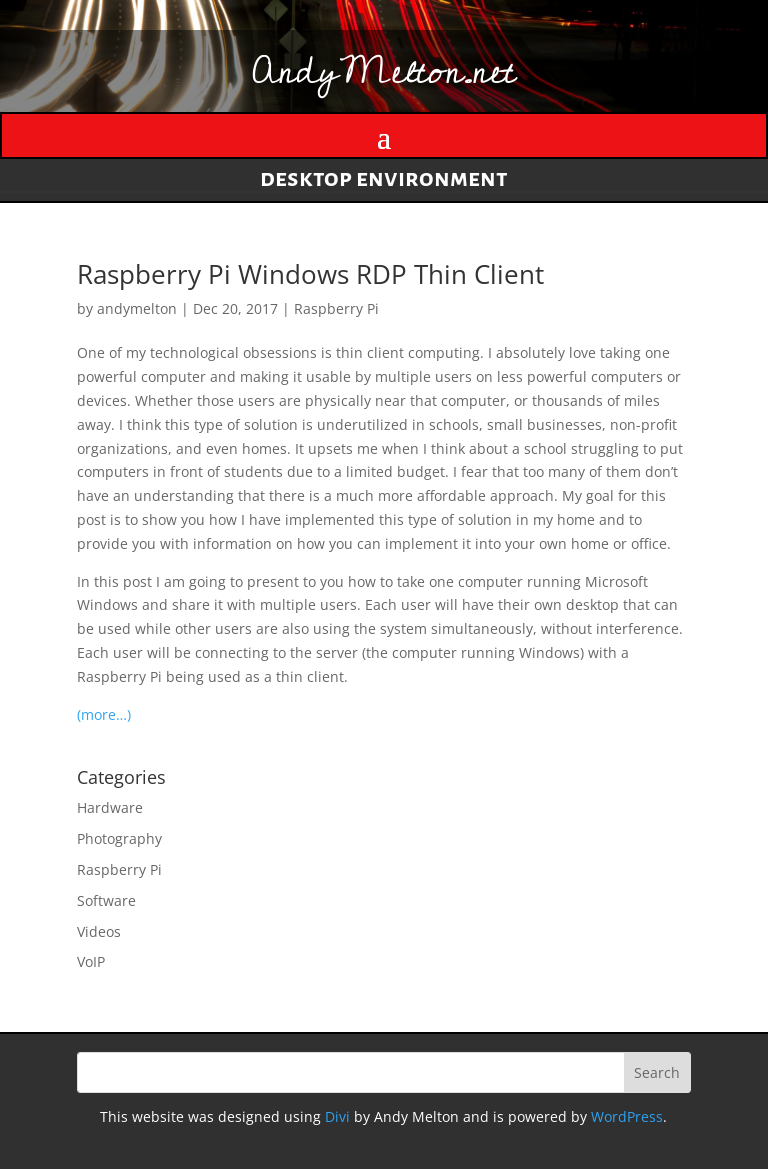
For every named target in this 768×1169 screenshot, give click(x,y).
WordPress (627, 1116)
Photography (119, 838)
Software (106, 900)
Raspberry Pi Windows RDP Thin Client (310, 274)
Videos (99, 931)
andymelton (137, 308)
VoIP (91, 961)
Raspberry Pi (336, 308)
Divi (337, 1116)
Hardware (110, 807)
